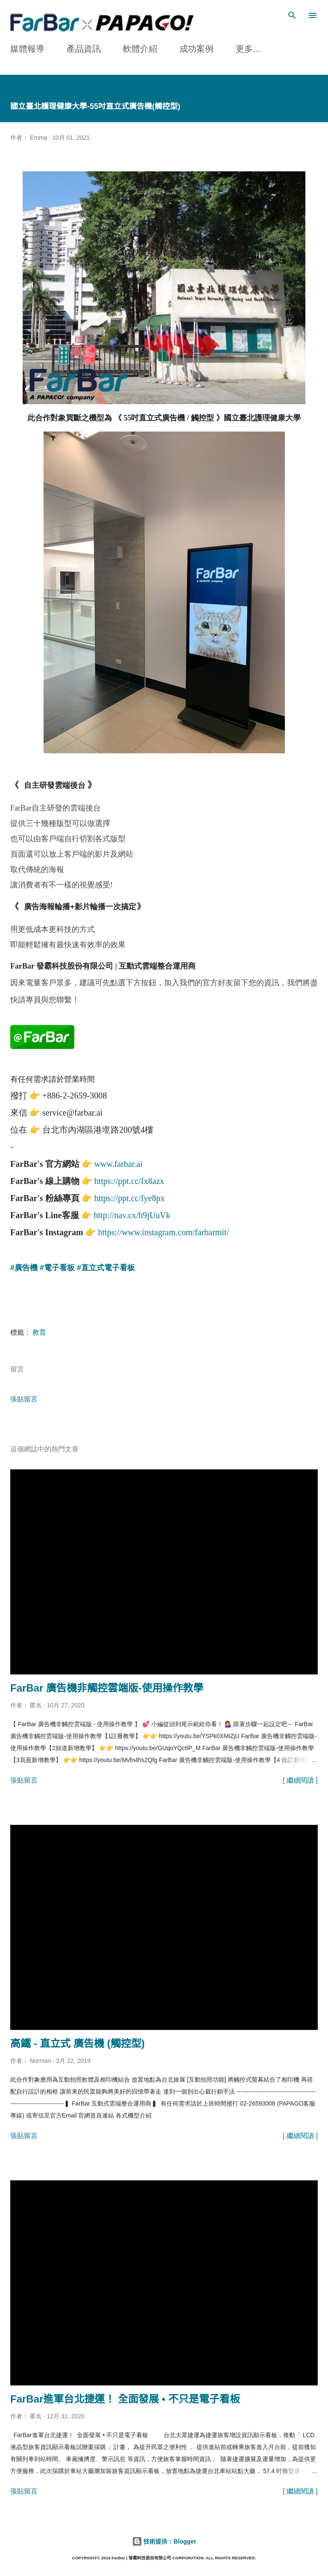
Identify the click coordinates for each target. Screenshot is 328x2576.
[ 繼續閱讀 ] (300, 1779)
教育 (39, 1331)
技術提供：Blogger (164, 2540)
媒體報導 (27, 48)
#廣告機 (24, 1267)
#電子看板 (57, 1267)
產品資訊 (84, 48)
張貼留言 (24, 1398)
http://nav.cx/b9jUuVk (132, 1214)
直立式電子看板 (108, 1267)
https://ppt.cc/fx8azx (129, 1180)
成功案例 (196, 48)
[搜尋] (292, 15)
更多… (248, 48)
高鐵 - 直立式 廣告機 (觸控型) (77, 2042)
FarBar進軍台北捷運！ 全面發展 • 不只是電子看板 (125, 2398)
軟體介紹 (140, 48)
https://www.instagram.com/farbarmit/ (163, 1231)
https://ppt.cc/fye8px (129, 1197)
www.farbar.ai (118, 1163)
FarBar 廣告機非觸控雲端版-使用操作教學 (106, 1687)
